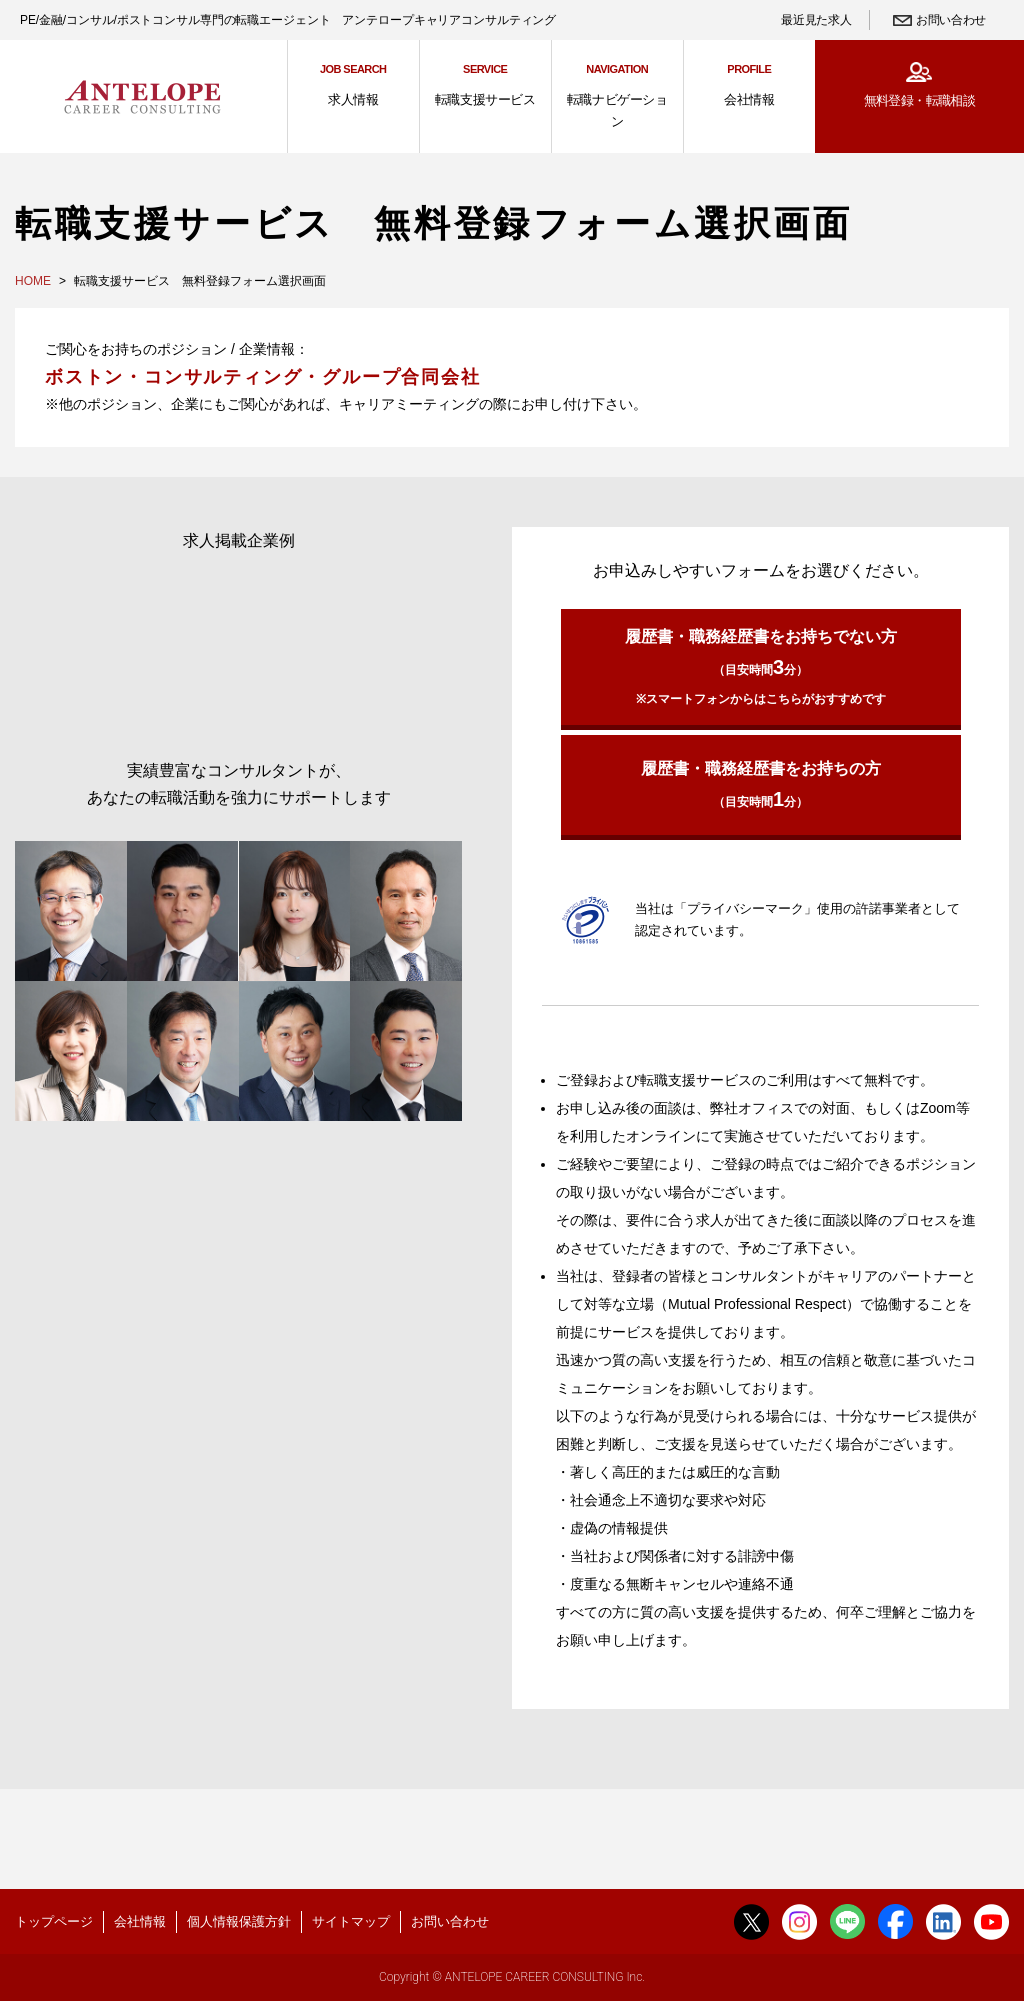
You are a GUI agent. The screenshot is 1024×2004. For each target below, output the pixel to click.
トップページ (54, 1921)
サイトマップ (351, 1921)
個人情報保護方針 (239, 1921)
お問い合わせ (951, 20)
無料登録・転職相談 (919, 100)
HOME (33, 281)
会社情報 (140, 1921)
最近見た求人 (816, 20)
